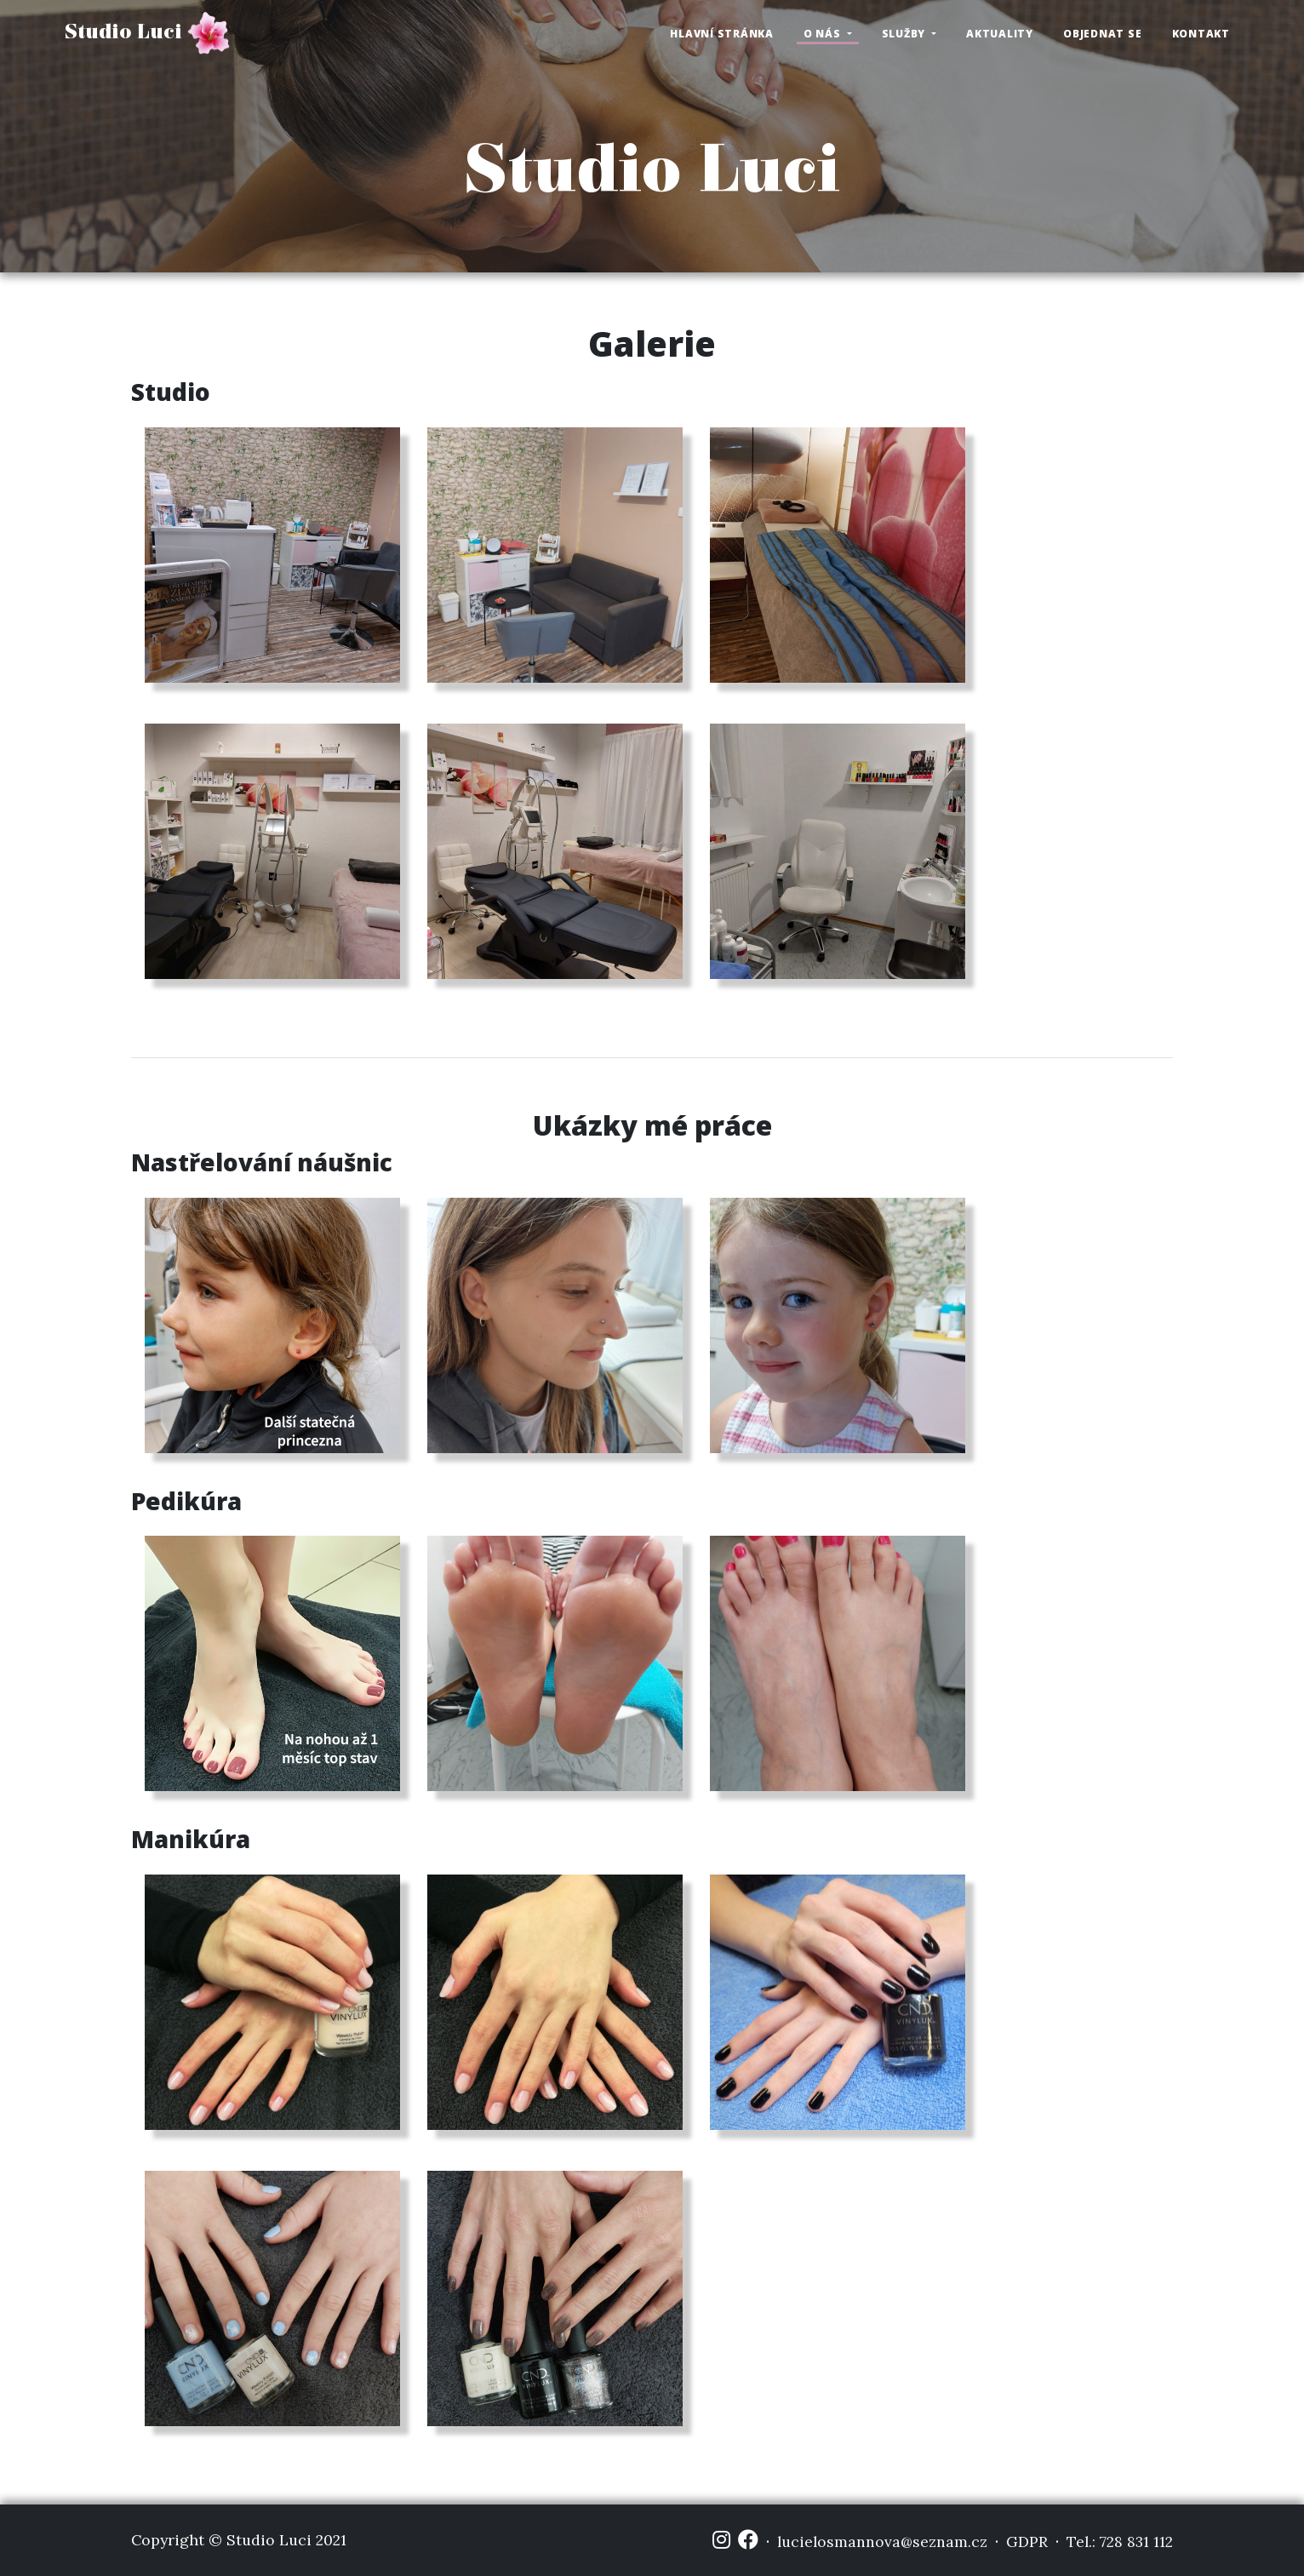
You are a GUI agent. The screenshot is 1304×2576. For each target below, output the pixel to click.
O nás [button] (824, 33)
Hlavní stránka (722, 33)
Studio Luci (147, 32)
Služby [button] (905, 33)
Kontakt (1201, 33)
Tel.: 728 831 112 (1120, 2541)
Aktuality (999, 33)
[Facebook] (748, 2540)
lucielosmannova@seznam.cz (882, 2541)
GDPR (1027, 2541)
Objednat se (1102, 33)
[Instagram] (721, 2540)
